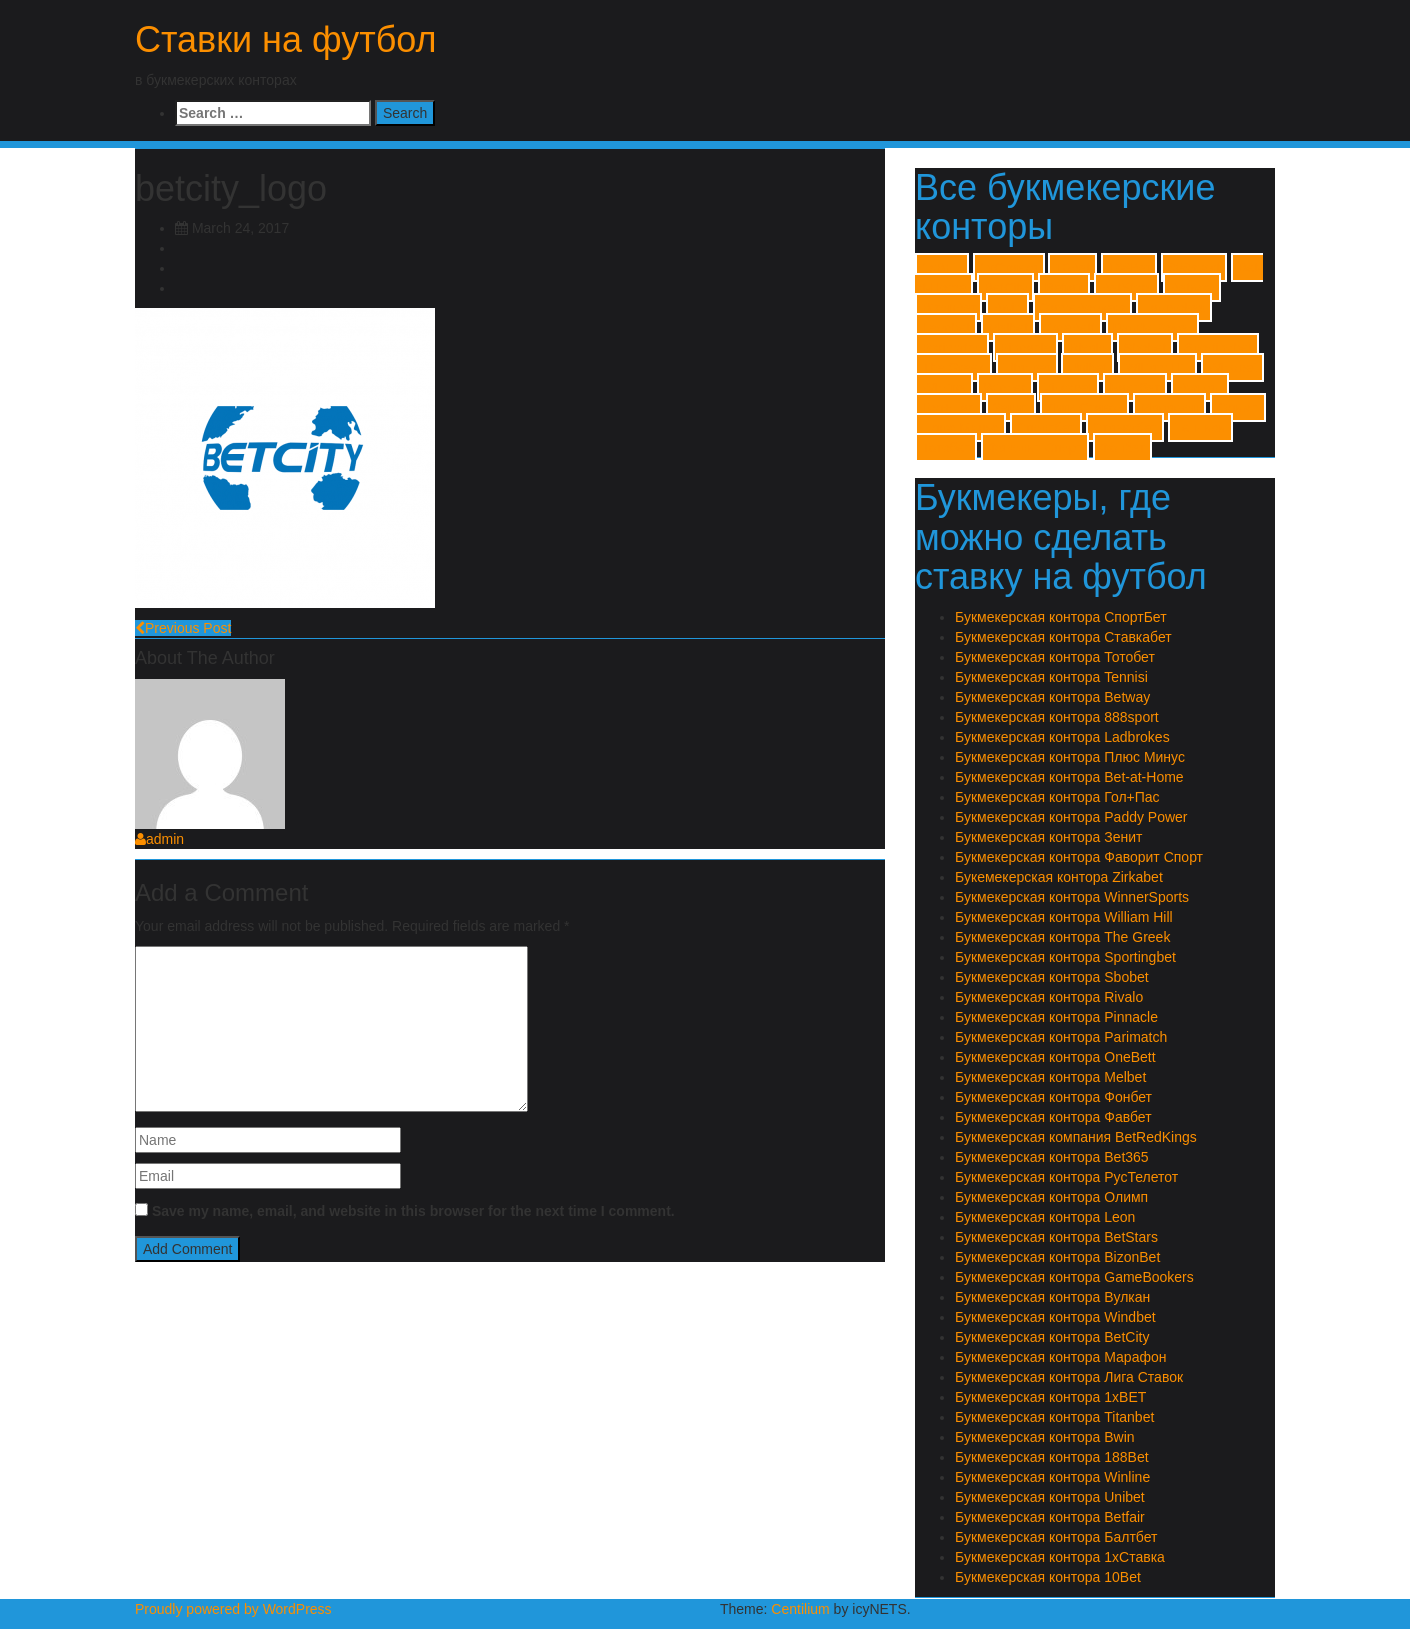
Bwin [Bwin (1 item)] (1007, 307)
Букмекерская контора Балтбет (1056, 1537)
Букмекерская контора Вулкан (1052, 1297)
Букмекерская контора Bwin (1045, 1437)
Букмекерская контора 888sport (1057, 717)
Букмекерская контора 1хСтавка (1060, 1557)
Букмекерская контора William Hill (1064, 917)
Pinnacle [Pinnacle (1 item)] (1025, 347)
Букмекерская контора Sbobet (1052, 977)
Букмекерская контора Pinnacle (1056, 1017)
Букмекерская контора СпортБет (1061, 617)
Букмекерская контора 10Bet (1048, 1577)
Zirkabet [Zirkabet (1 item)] (1068, 387)
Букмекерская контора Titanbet (1054, 1417)
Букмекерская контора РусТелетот (1066, 1177)
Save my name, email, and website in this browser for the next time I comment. (413, 1211)
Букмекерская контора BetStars (1056, 1237)
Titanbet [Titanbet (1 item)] (1027, 367)
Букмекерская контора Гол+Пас (1057, 797)
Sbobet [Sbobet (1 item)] (1145, 347)
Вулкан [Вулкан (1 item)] (1200, 387)
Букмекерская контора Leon (1045, 1217)
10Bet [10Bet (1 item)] (1072, 267)
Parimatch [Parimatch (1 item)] (952, 347)
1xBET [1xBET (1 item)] (942, 267)
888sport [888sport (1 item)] (1194, 267)
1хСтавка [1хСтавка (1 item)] (1009, 267)
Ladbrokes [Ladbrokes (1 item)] (1174, 307)
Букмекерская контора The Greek (1062, 937)
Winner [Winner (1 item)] (1005, 387)
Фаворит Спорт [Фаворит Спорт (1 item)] (1035, 447)
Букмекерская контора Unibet (1050, 1497)
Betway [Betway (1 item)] (1192, 287)
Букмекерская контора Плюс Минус (1070, 757)
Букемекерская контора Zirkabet (1059, 877)
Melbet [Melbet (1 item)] (1008, 327)
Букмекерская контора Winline (1052, 1477)
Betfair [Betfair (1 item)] (1064, 287)
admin (159, 839)
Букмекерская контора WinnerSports (1072, 897)
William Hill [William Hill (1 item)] (1157, 367)
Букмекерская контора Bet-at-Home (1069, 777)
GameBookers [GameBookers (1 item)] (1082, 307)
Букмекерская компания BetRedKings (1076, 1137)
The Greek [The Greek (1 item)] (953, 367)
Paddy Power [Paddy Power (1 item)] (1152, 327)
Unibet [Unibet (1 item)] (1087, 367)
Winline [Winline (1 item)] (944, 387)
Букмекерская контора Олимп (1051, 1197)
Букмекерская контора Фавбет (1053, 1117)
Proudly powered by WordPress (233, 1609)
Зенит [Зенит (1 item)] (1011, 407)
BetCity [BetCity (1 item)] (1005, 287)
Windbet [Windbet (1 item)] (1232, 367)
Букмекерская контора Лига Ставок (1069, 1377)
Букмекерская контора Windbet (1055, 1317)
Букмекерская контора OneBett (1055, 1057)
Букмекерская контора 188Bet (1052, 1457)
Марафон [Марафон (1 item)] (1169, 407)
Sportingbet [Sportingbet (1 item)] (1218, 347)
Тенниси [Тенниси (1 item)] (1200, 427)
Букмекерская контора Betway (1052, 697)
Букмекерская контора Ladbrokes (1062, 737)
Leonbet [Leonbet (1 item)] (946, 327)
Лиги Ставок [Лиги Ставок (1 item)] (1084, 407)
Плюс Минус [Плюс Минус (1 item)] (960, 427)
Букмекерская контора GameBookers (1074, 1277)
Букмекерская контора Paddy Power (1071, 817)
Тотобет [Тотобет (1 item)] (946, 447)
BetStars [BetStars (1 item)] (1126, 287)
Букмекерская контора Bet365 (1052, 1157)
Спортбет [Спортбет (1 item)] (1046, 427)
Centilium (800, 1609)
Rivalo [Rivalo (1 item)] (1087, 347)
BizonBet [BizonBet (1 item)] (948, 307)
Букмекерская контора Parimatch (1061, 1037)
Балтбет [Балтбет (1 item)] (1135, 387)
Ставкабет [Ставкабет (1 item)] (1125, 427)
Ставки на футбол (286, 39)
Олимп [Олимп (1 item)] (1238, 407)
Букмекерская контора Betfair (1050, 1517)
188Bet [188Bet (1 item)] (1129, 267)
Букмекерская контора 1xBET (1050, 1397)
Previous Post (183, 628)
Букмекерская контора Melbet (1050, 1077)
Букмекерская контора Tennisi (1051, 677)
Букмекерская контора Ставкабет (1063, 637)
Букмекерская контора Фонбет (1053, 1097)
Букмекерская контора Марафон (1060, 1357)
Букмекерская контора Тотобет (1055, 657)
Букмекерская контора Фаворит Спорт (1079, 857)
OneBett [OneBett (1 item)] (1070, 327)
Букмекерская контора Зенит (1048, 837)
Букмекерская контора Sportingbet (1065, 957)
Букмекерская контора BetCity (1052, 1337)
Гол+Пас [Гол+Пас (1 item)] (948, 407)
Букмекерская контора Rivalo (1049, 997)
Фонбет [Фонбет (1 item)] (1122, 447)
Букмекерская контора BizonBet (1057, 1257)
